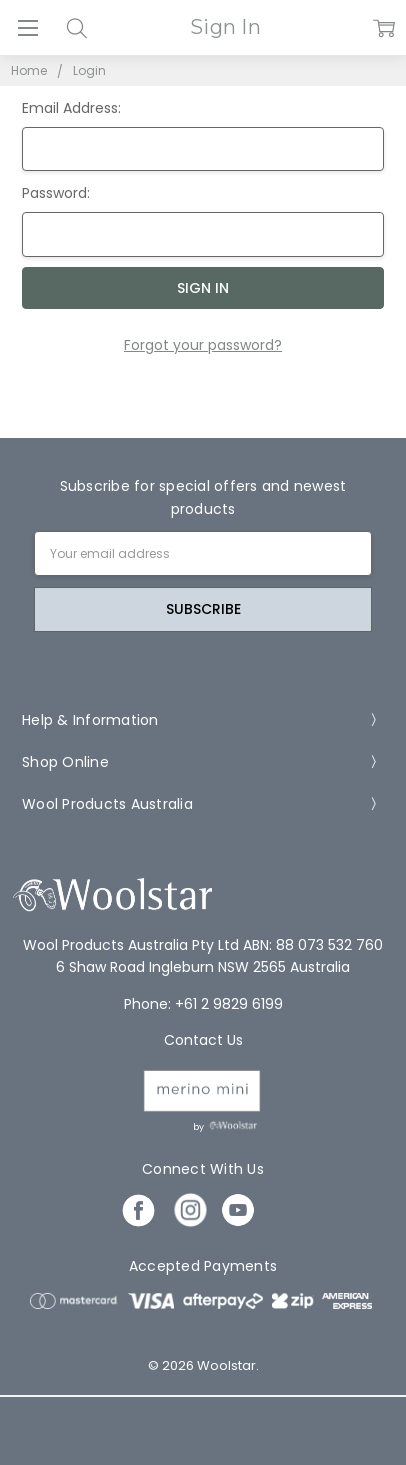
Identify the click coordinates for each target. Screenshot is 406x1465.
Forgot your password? (203, 345)
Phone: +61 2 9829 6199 (203, 1004)
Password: (56, 193)
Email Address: (71, 108)
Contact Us (203, 1040)
